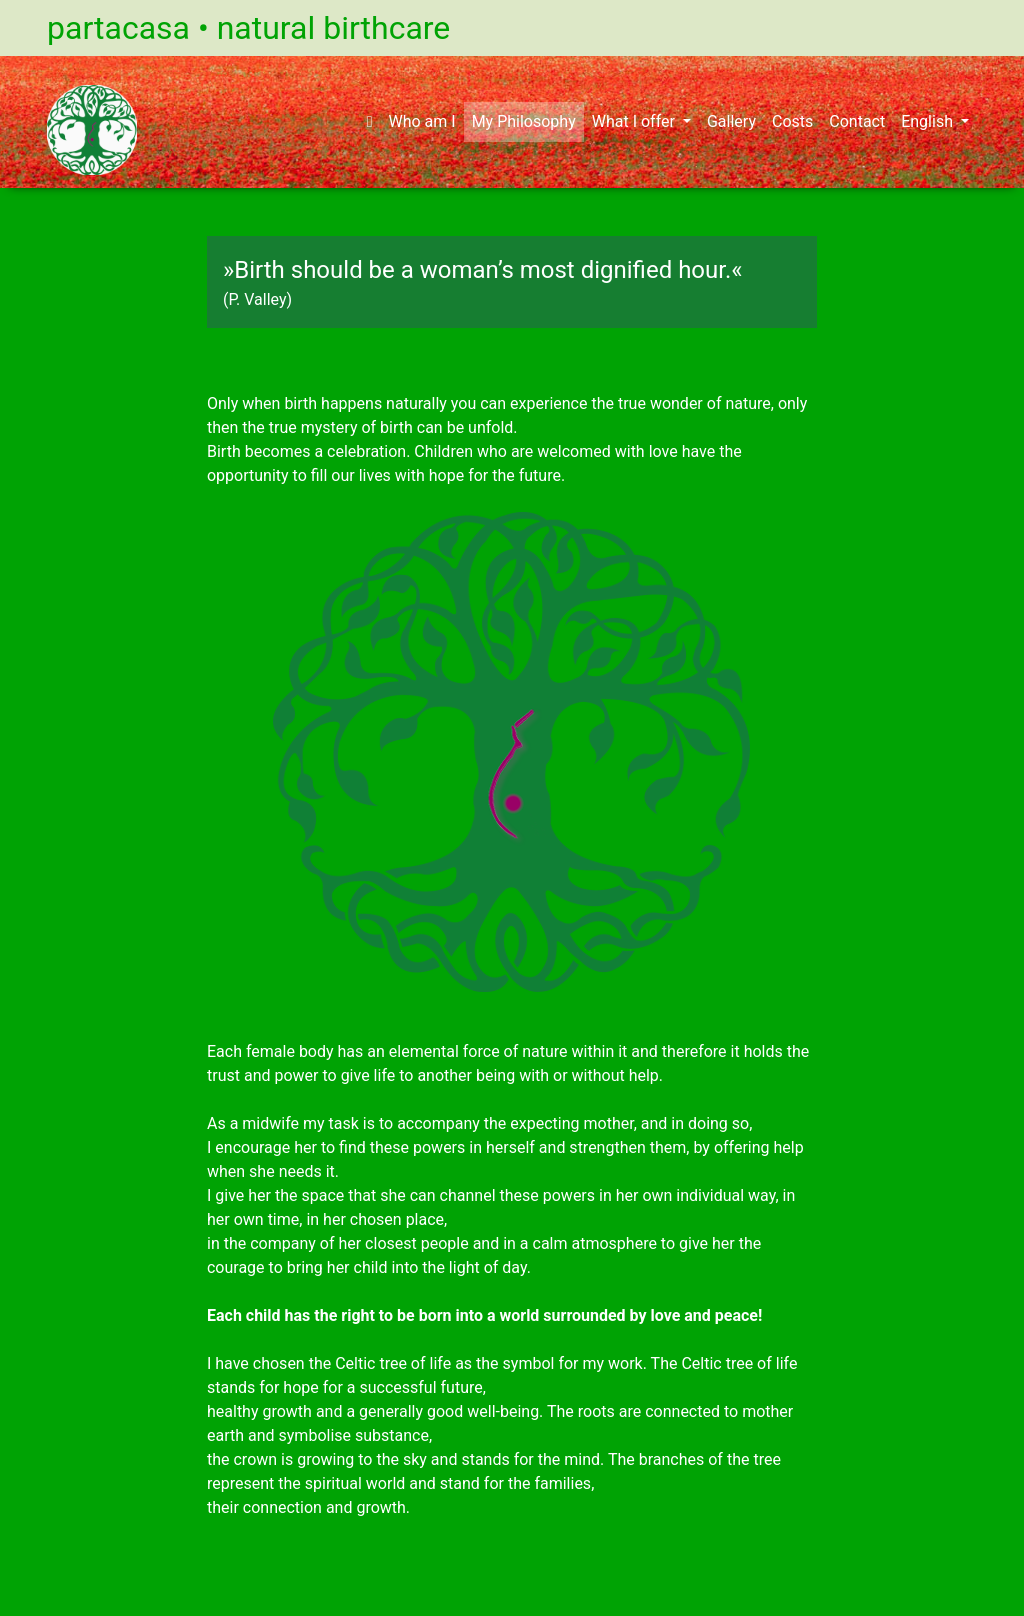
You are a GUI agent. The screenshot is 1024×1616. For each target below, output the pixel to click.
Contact (857, 121)
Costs (792, 121)
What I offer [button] (635, 121)
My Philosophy (524, 121)
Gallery (731, 121)
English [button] (929, 121)
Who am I (421, 121)
